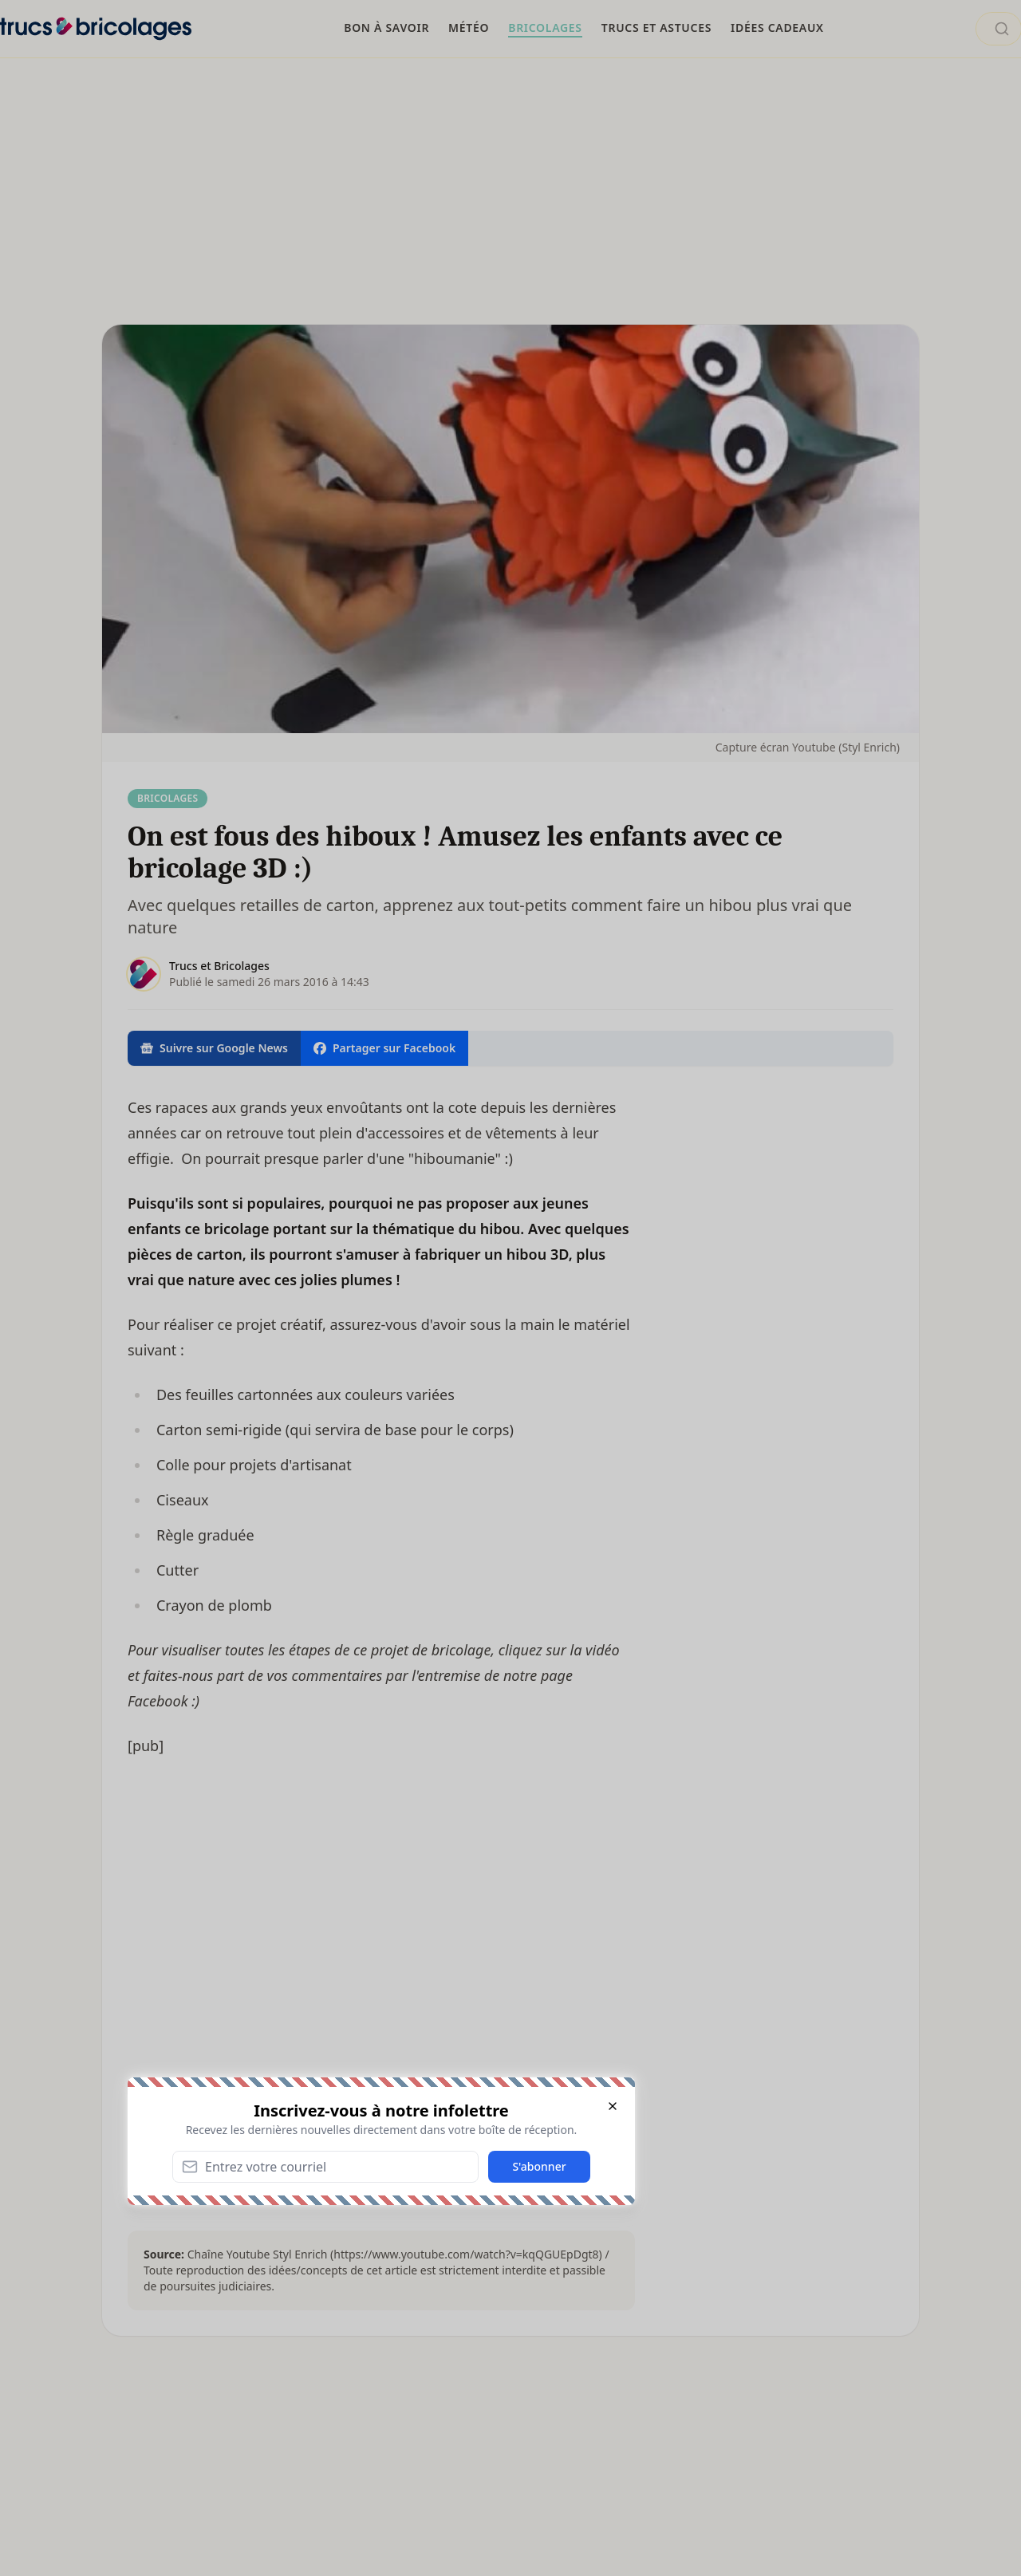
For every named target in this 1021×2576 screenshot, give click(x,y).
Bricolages (167, 798)
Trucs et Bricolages (219, 965)
